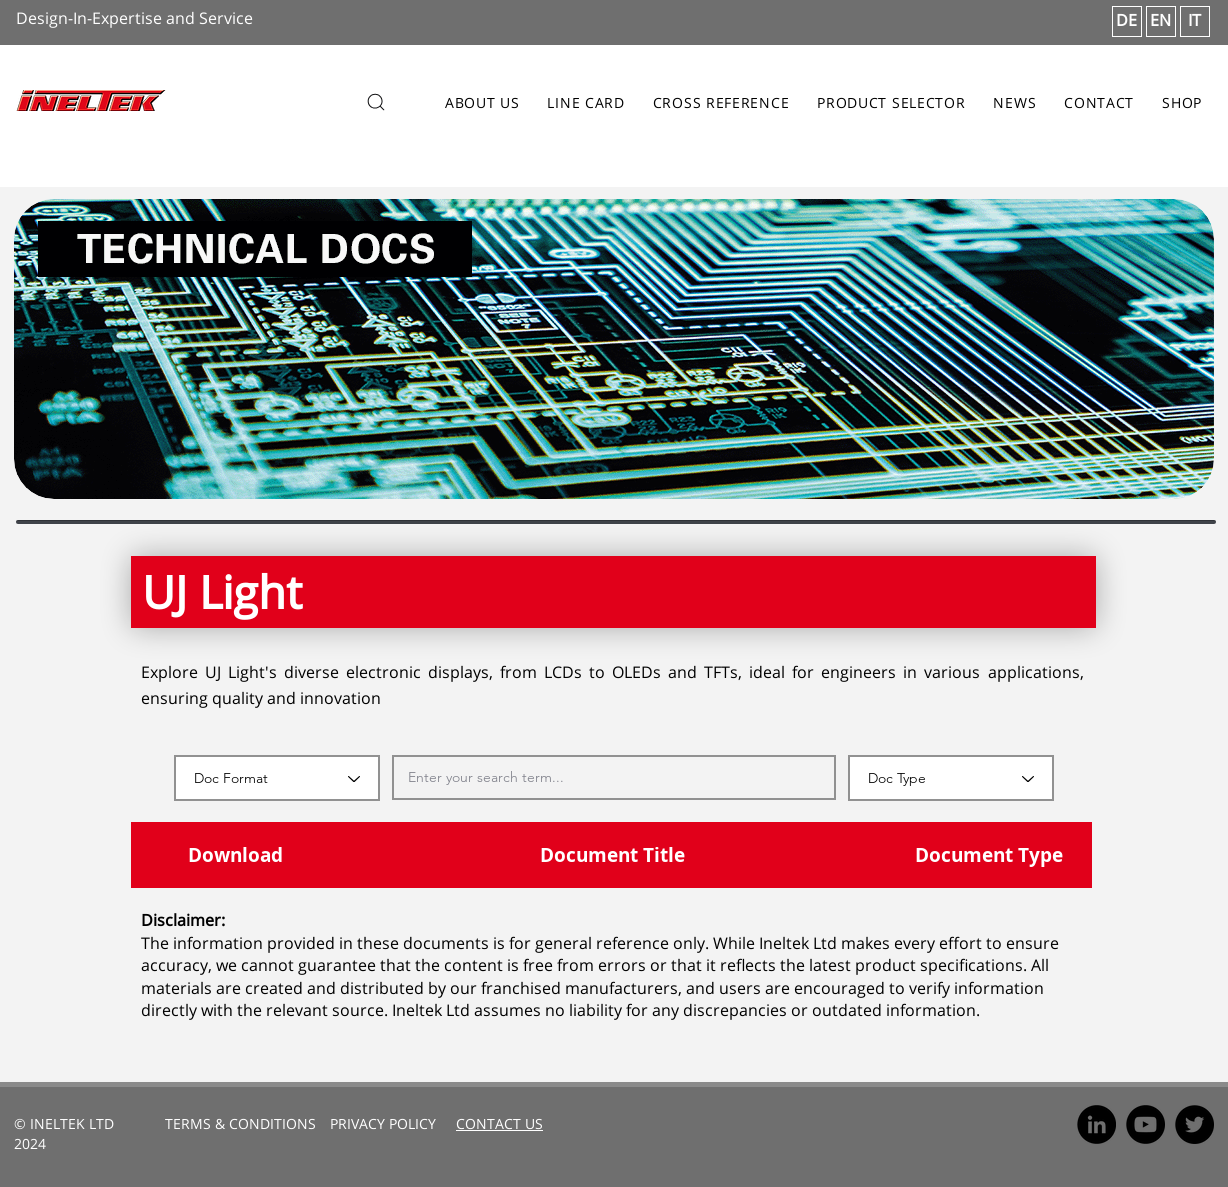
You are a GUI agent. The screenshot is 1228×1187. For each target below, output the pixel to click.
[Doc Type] (951, 778)
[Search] (376, 102)
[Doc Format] (277, 778)
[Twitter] (1194, 1124)
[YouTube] (1145, 1124)
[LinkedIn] (1096, 1124)
